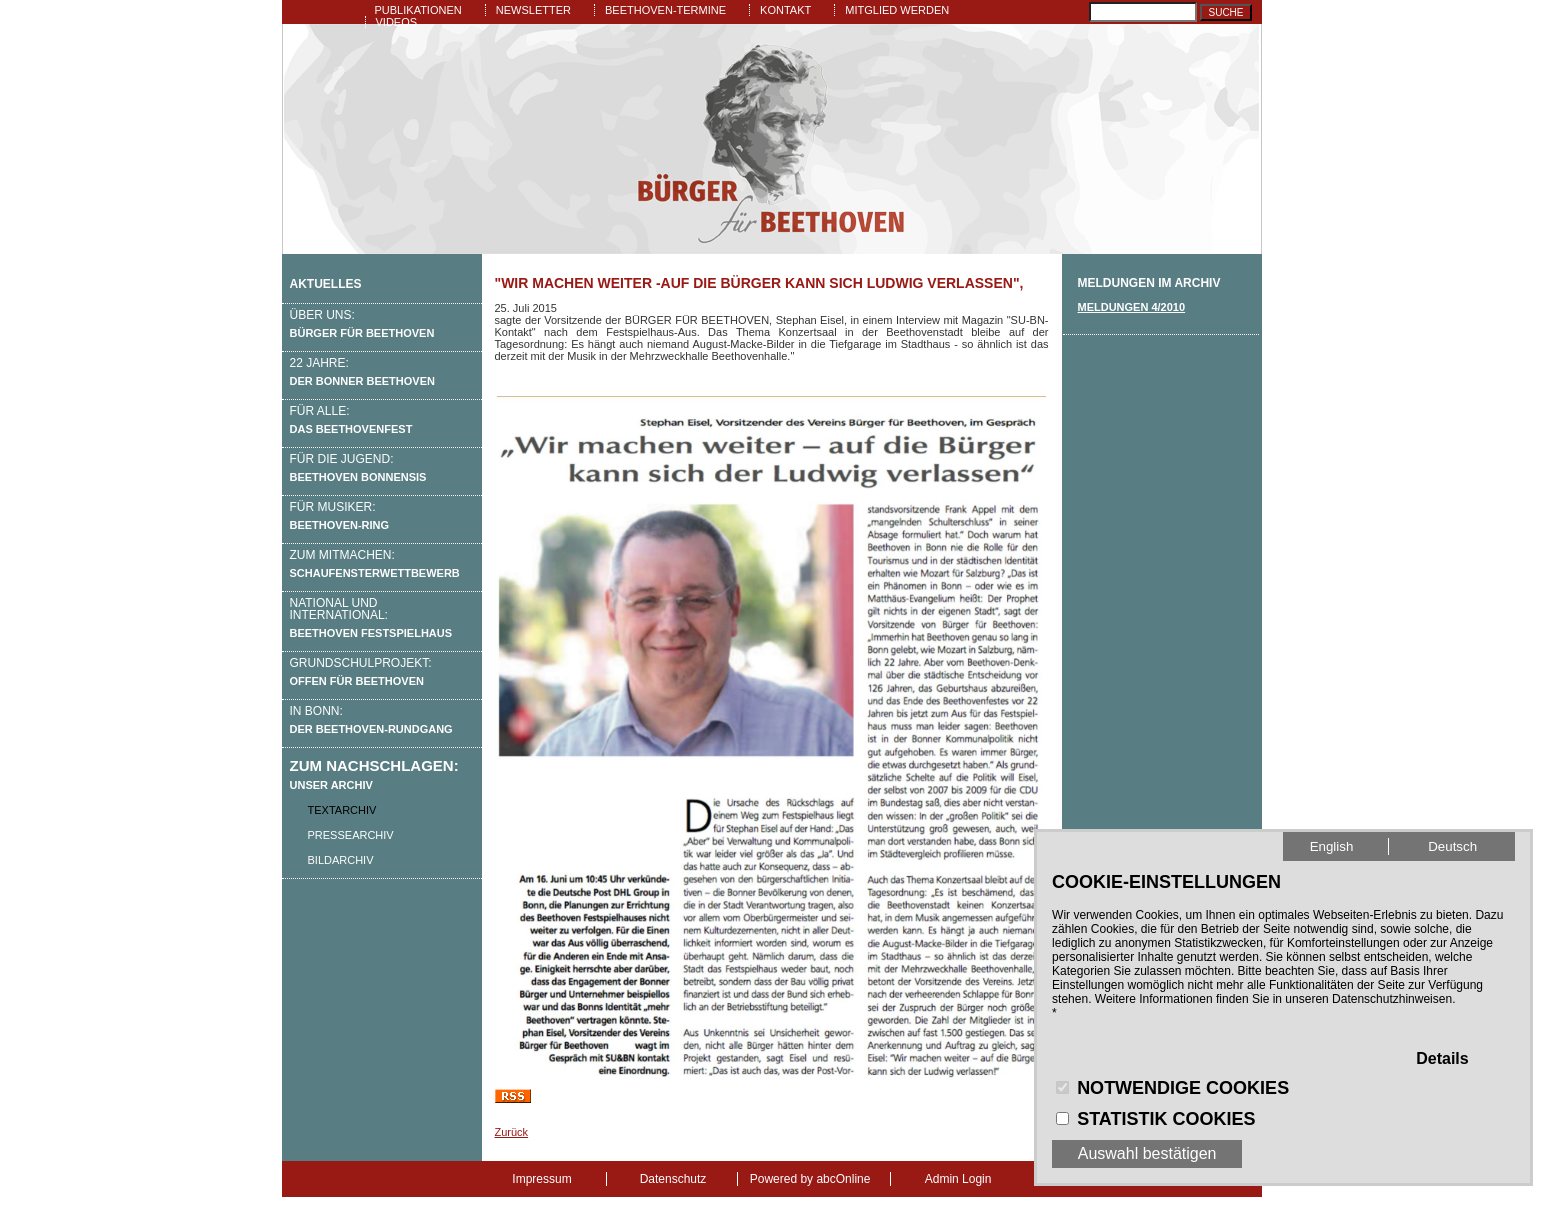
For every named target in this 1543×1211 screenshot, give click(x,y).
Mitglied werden (897, 10)
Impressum (541, 1179)
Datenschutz (673, 1179)
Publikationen (418, 10)
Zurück (512, 1132)
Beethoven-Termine (665, 10)
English (1332, 846)
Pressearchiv (351, 835)
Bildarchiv (341, 860)
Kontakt (785, 10)
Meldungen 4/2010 (1132, 307)
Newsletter (533, 10)
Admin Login (958, 1179)
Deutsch (1452, 846)
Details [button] (1442, 1058)
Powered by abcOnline (810, 1179)
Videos (397, 22)
